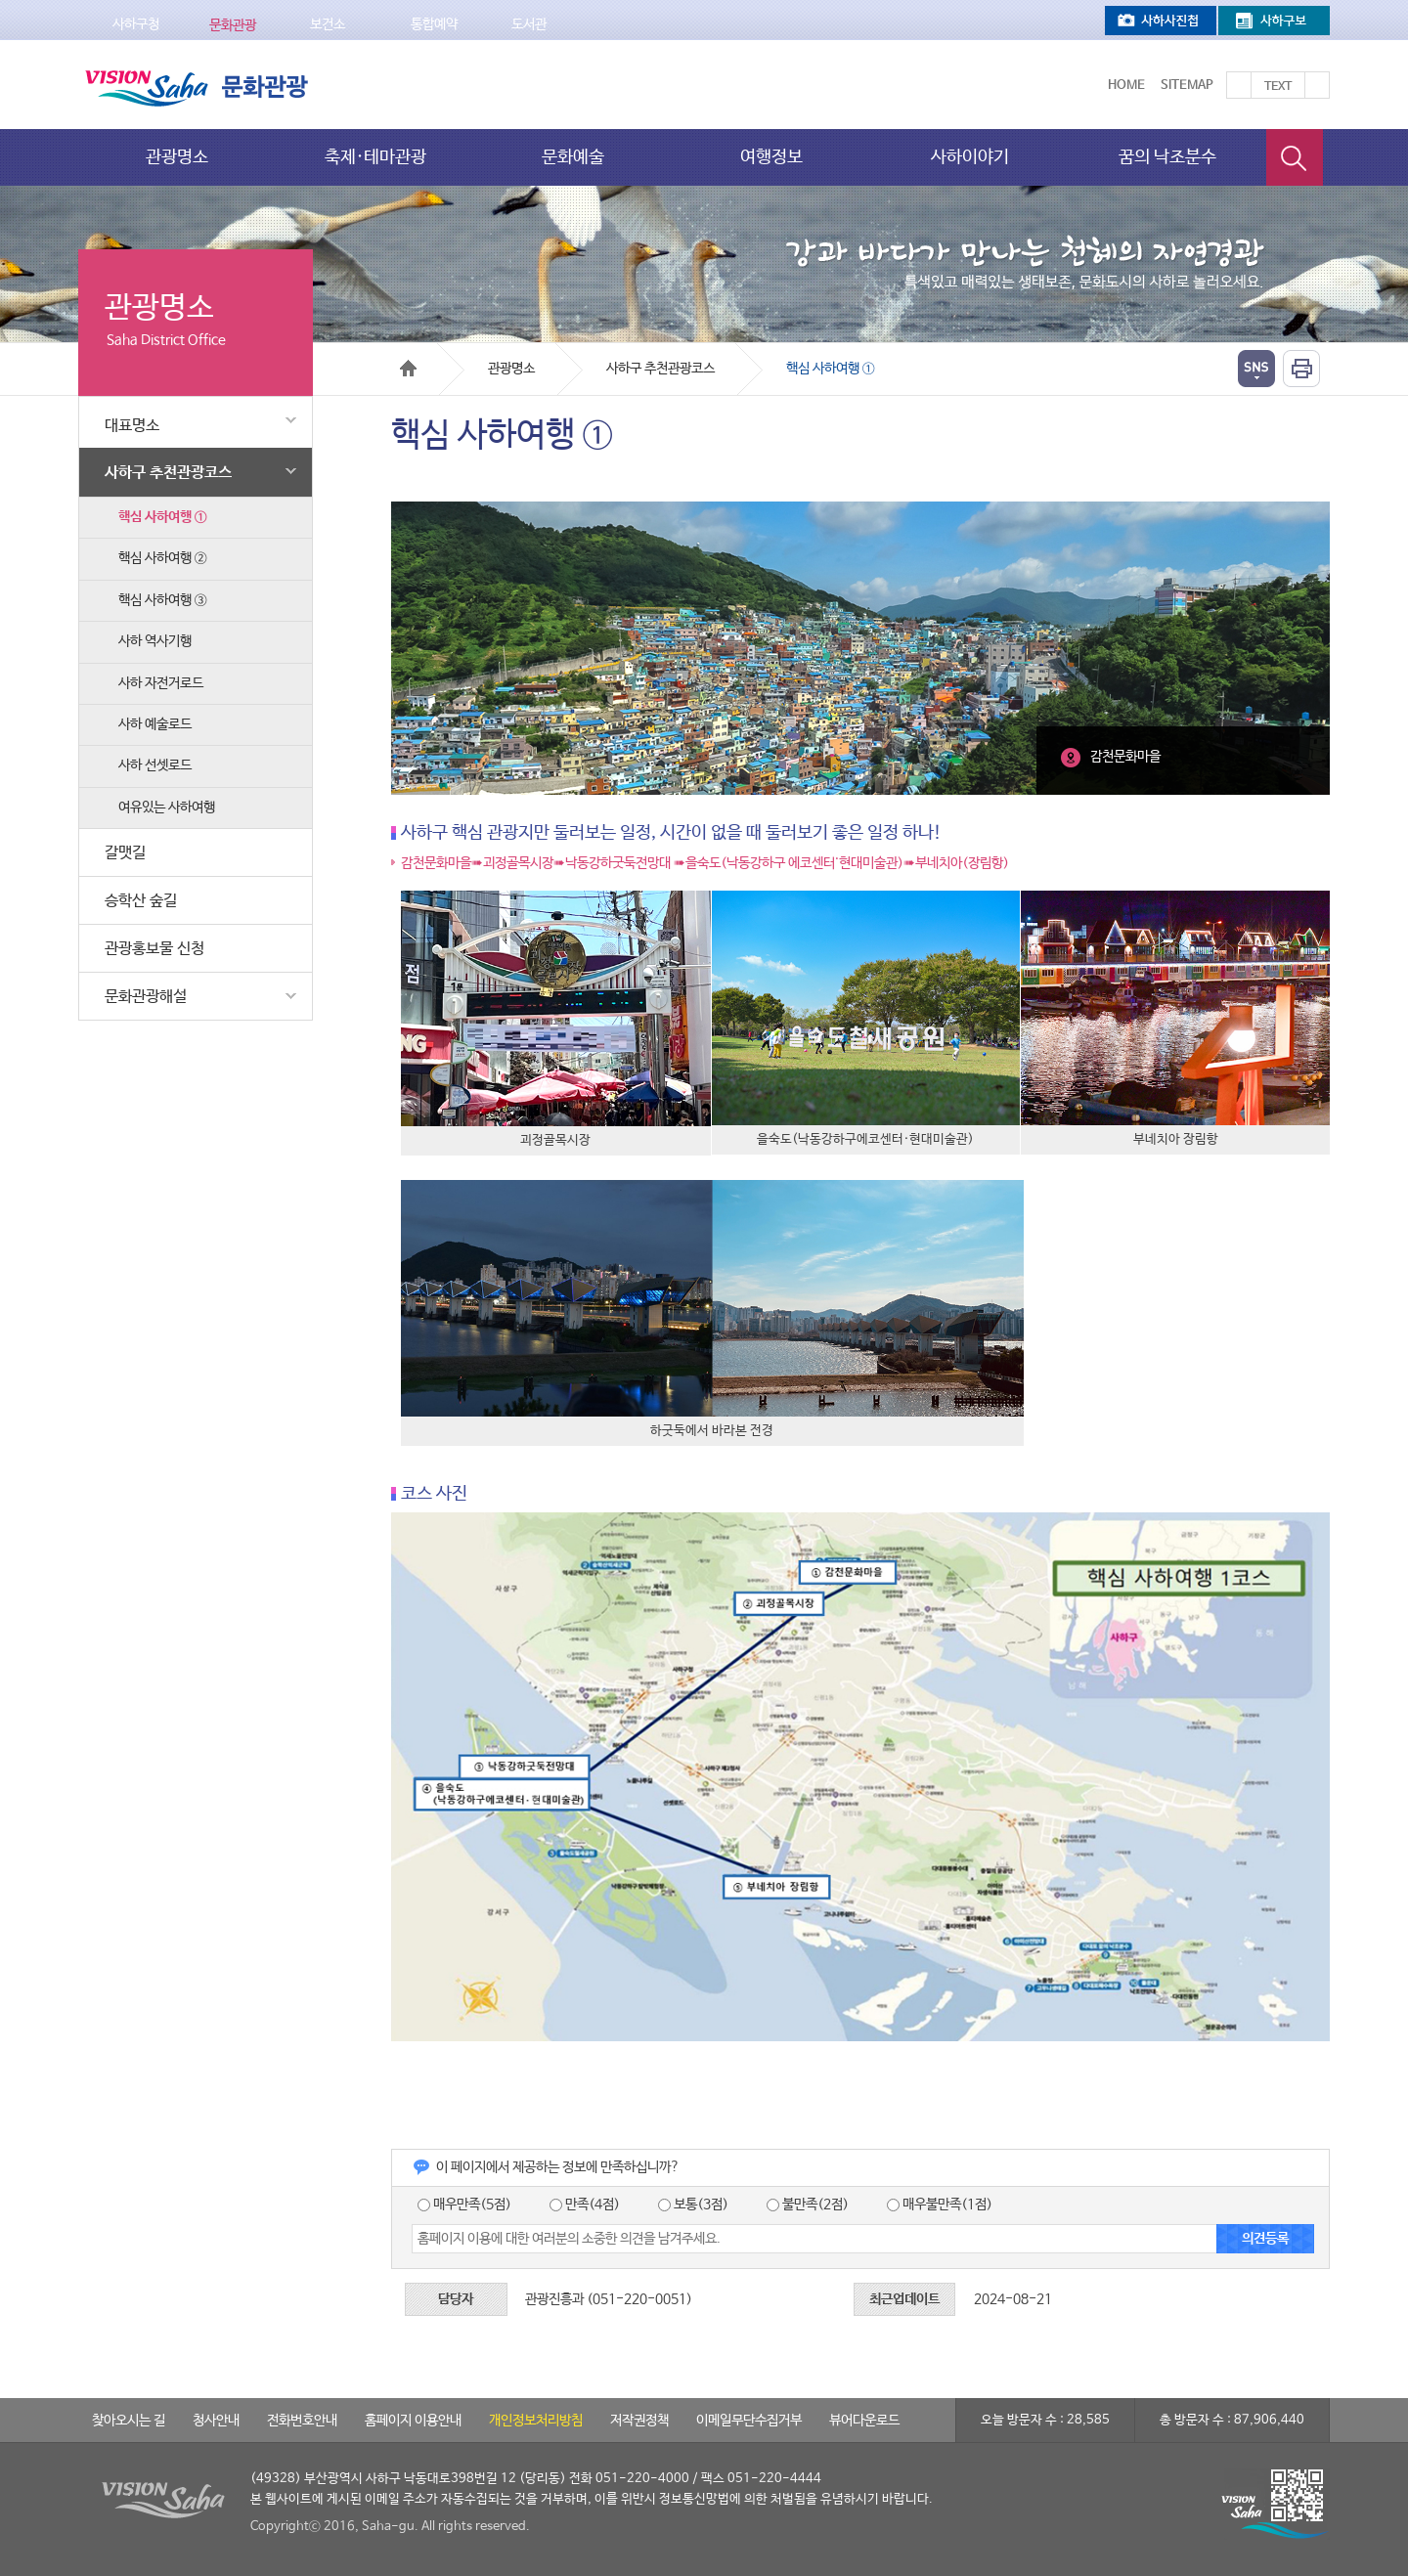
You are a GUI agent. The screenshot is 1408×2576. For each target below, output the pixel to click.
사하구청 (135, 24)
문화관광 (232, 25)
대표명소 (203, 422)
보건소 (327, 24)
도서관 (529, 24)
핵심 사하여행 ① (162, 517)
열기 (1256, 368)
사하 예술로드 (155, 724)
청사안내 (216, 2420)
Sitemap (1187, 85)
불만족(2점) (808, 2204)
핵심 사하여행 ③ (162, 600)
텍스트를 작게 (1317, 85)
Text (1278, 87)
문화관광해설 (203, 996)
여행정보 (771, 157)
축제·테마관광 (375, 157)
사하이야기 (970, 157)
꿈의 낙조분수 (1167, 157)
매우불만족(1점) (939, 2204)
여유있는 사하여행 (166, 807)
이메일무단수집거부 (749, 2420)
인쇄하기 (1301, 368)
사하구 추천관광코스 (203, 471)
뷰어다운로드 (864, 2420)
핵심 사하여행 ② (162, 558)
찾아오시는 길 (128, 2420)
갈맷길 (125, 853)
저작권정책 (639, 2420)
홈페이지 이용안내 (413, 2420)
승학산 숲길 (141, 901)
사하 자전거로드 (160, 683)
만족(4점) (585, 2204)
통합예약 (434, 24)
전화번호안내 (302, 2420)
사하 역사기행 (155, 641)
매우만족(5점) (464, 2204)
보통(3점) (693, 2204)
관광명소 (177, 157)
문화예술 (573, 157)
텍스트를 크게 (1239, 85)
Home (1126, 85)
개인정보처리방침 (536, 2420)
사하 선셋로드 (155, 765)
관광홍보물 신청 (154, 948)
